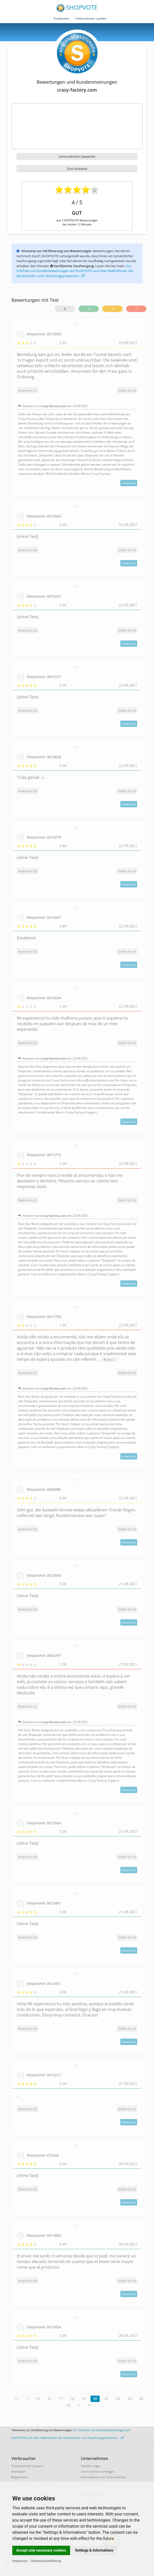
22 (118, 2398)
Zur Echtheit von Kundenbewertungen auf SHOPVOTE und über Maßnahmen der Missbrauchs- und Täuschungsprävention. (75, 271)
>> (89, 2405)
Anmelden (18, 2471)
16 (49, 2398)
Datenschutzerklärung (46, 2561)
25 (69, 2405)
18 (72, 2398)
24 (141, 2398)
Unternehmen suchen (90, 18)
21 (107, 2398)
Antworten (129, 483)
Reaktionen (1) (27, 390)
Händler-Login (90, 2466)
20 (95, 2398)
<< (17, 2398)
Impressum (20, 2561)
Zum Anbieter (77, 168)
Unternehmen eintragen (98, 2471)
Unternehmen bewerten (77, 156)
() (127, 390)
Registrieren (20, 2477)
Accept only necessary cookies (41, 2550)
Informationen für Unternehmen (103, 2477)
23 (129, 2398)
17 (61, 2398)
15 (38, 2398)
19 (84, 2398)
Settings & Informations (94, 2550)
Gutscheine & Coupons (27, 2466)
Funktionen (61, 18)
